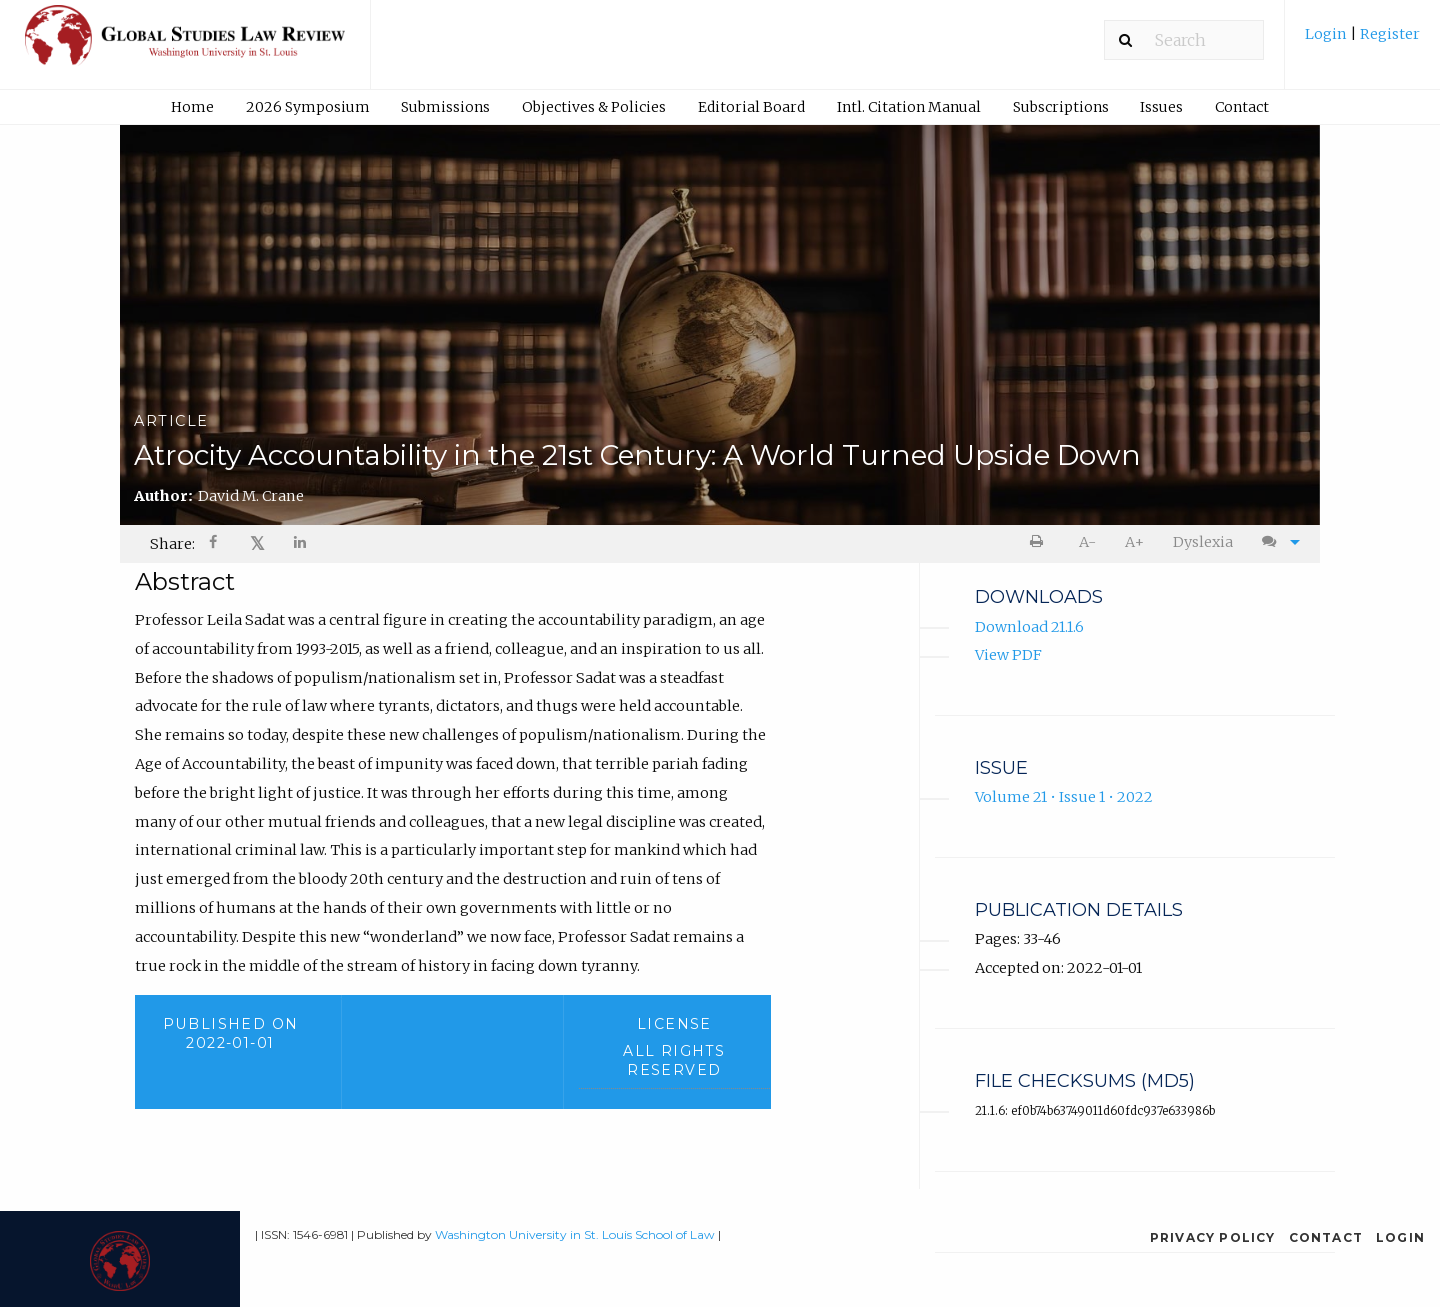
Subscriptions (1061, 107)
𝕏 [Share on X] (257, 543)
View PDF (1008, 655)
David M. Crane (251, 496)
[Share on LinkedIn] (301, 544)
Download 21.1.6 (1029, 627)
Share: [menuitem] (172, 544)
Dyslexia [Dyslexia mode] (1203, 542)
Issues (1161, 107)
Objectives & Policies (594, 107)
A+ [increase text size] (1134, 542)
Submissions (445, 107)
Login (1327, 34)
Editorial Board (751, 107)
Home (192, 107)
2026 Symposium (308, 107)
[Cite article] (1276, 542)
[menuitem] (1362, 41)
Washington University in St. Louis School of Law (575, 1234)
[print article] (1040, 542)
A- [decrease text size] (1087, 542)
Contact (1242, 107)
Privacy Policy (1213, 1237)
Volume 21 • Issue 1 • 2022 (1064, 797)
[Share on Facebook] (215, 544)
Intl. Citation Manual (909, 107)
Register (1388, 34)
